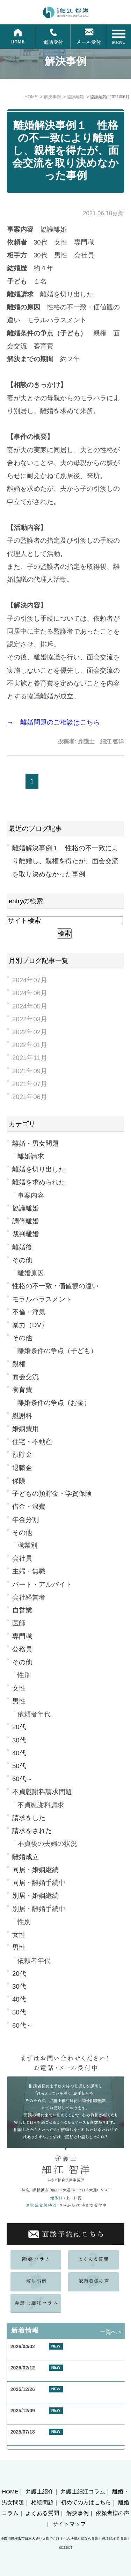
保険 (19, 1480)
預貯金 (22, 1454)
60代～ (22, 1778)
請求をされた (32, 1830)
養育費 (22, 1389)
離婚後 (22, 1247)
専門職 (22, 1636)
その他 (22, 1260)
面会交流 (25, 1376)
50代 (19, 1766)
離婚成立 (25, 1857)
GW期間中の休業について (39, 2355)
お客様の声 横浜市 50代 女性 (47, 2398)
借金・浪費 (28, 1506)
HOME (10, 2491)
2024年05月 (29, 1006)
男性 (19, 1701)
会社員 (22, 1558)
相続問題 (42, 2502)
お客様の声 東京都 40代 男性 (47, 2377)
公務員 (22, 1649)
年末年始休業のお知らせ (37, 2419)
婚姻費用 (25, 1428)
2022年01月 (29, 1045)
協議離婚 (25, 1208)
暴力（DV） (30, 1325)
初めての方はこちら (86, 2502)
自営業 (22, 1610)
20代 (19, 1727)
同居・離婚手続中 (38, 1882)
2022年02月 (29, 1032)
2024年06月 (29, 993)
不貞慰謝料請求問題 (42, 1791)
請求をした (28, 1817)
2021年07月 (29, 1084)
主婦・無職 (28, 1571)
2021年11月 (29, 1057)
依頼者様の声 (112, 2513)
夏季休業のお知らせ (32, 2441)
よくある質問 (42, 2513)
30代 (19, 1740)
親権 (19, 1364)
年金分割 (25, 1519)
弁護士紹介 (39, 2491)
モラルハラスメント (42, 1299)
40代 (19, 1753)
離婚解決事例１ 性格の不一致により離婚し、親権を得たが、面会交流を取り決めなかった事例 (65, 150)
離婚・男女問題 (35, 1143)
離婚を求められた (38, 1182)
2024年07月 (29, 980)
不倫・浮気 (28, 1312)
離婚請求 (30, 1156)
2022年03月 (29, 1019)
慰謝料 (22, 1415)
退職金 (22, 1467)
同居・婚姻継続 (35, 1869)
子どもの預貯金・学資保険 (52, 1493)
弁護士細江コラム (82, 2491)
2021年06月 (29, 1096)
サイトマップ (69, 2524)
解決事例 (77, 2513)
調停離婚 (25, 1221)
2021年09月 (29, 1071)
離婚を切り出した (38, 1169)
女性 (19, 1688)
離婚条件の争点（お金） (53, 1402)
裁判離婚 (25, 1234)
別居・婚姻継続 (35, 1895)
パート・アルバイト (42, 1584)
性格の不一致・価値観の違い (55, 1286)
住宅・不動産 (32, 1441)
